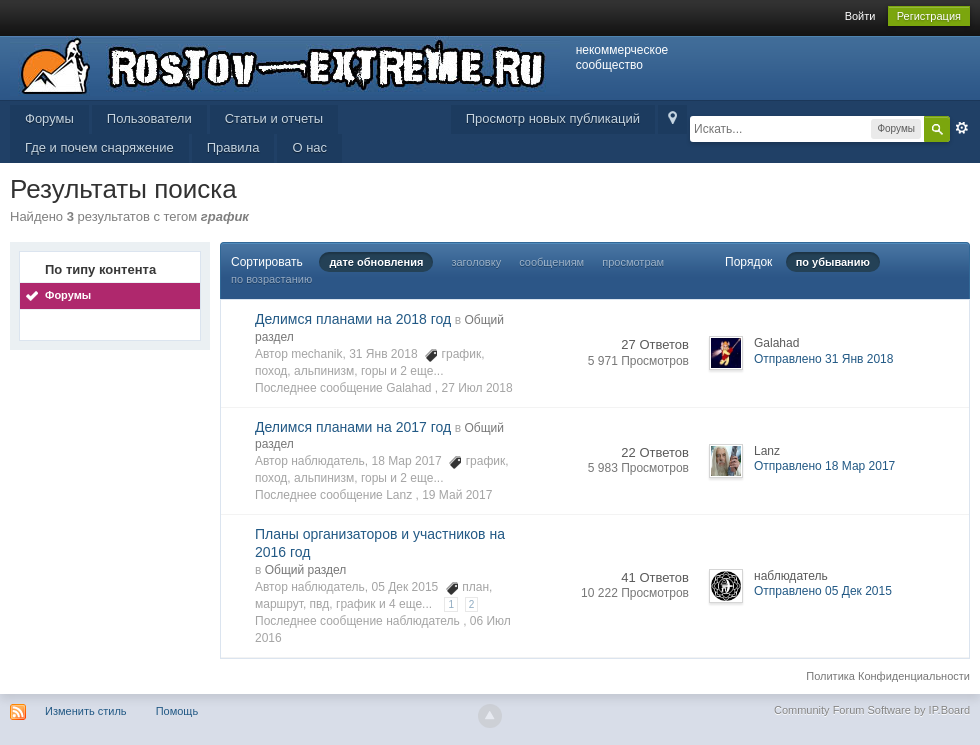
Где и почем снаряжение (99, 147)
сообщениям (551, 262)
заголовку (476, 262)
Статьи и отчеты (274, 118)
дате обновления (376, 262)
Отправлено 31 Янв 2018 (823, 359)
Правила (233, 147)
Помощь (177, 711)
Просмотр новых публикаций (553, 118)
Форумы (49, 118)
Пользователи (149, 118)
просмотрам (633, 262)
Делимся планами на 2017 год (353, 427)
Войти (860, 16)
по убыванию (833, 262)
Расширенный (962, 128)
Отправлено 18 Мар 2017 (824, 466)
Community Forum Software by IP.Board (872, 710)
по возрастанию (271, 279)
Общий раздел (306, 570)
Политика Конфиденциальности (888, 676)
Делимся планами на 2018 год (353, 319)
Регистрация (929, 16)
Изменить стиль (86, 711)
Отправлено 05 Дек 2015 (823, 591)
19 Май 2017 (457, 495)
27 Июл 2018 (477, 388)
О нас (309, 147)
